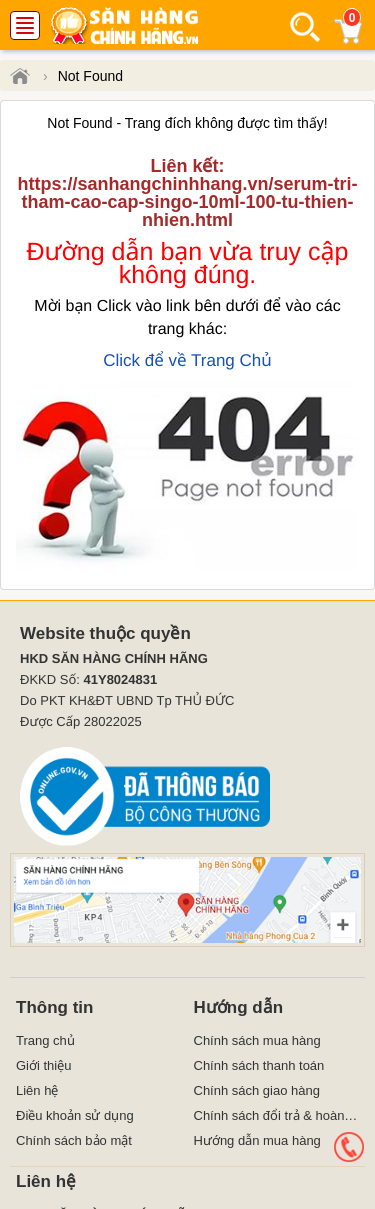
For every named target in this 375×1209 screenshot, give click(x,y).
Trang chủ (45, 1040)
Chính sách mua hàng (257, 1040)
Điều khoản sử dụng (75, 1115)
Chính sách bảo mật (74, 1140)
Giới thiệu (43, 1065)
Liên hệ (37, 1090)
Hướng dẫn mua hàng (257, 1140)
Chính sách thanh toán (259, 1065)
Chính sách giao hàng (257, 1090)
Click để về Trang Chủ (187, 360)
